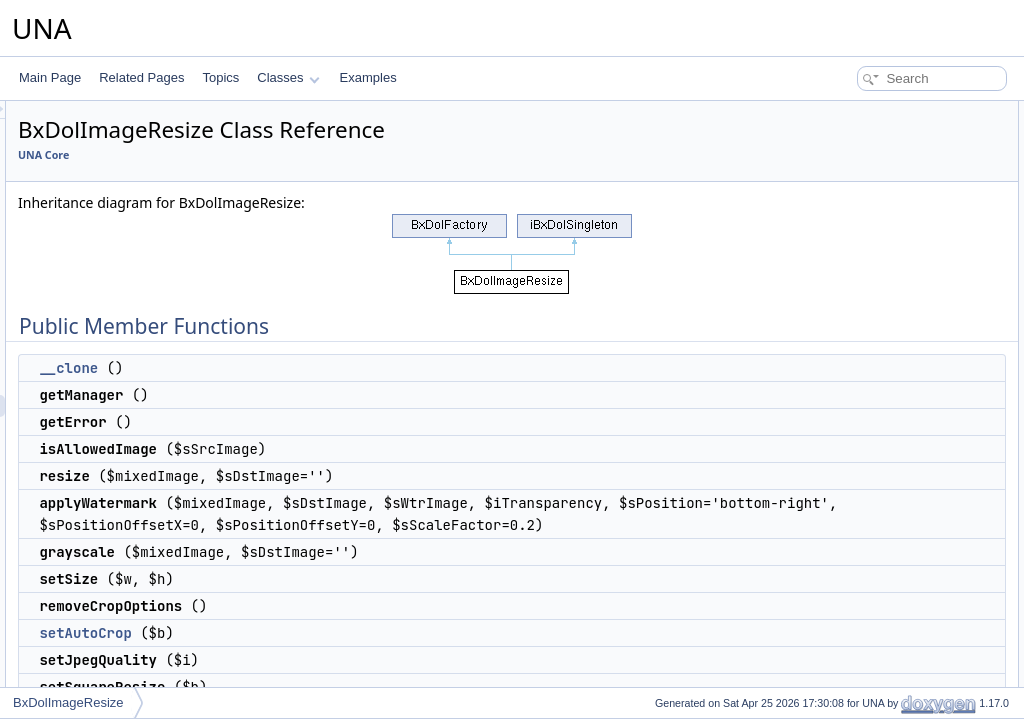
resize (833, 222)
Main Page (50, 77)
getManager (849, 156)
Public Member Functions (868, 112)
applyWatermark (860, 244)
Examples (368, 77)
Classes (288, 77)
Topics (220, 77)
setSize (836, 288)
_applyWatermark (864, 552)
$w (824, 662)
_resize (836, 530)
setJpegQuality (856, 354)
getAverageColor (862, 464)
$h (823, 684)
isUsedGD (844, 398)
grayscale (842, 266)
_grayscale (846, 486)
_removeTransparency (877, 508)
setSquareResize (862, 376)
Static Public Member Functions (885, 574)
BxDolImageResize (68, 702)
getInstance (848, 596)
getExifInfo (845, 442)
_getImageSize (857, 420)
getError (838, 178)
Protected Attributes (853, 640)
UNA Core (293, 155)
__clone (318, 368)
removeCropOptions (870, 310)
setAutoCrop (335, 677)
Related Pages (141, 77)
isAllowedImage (859, 200)
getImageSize (853, 618)
